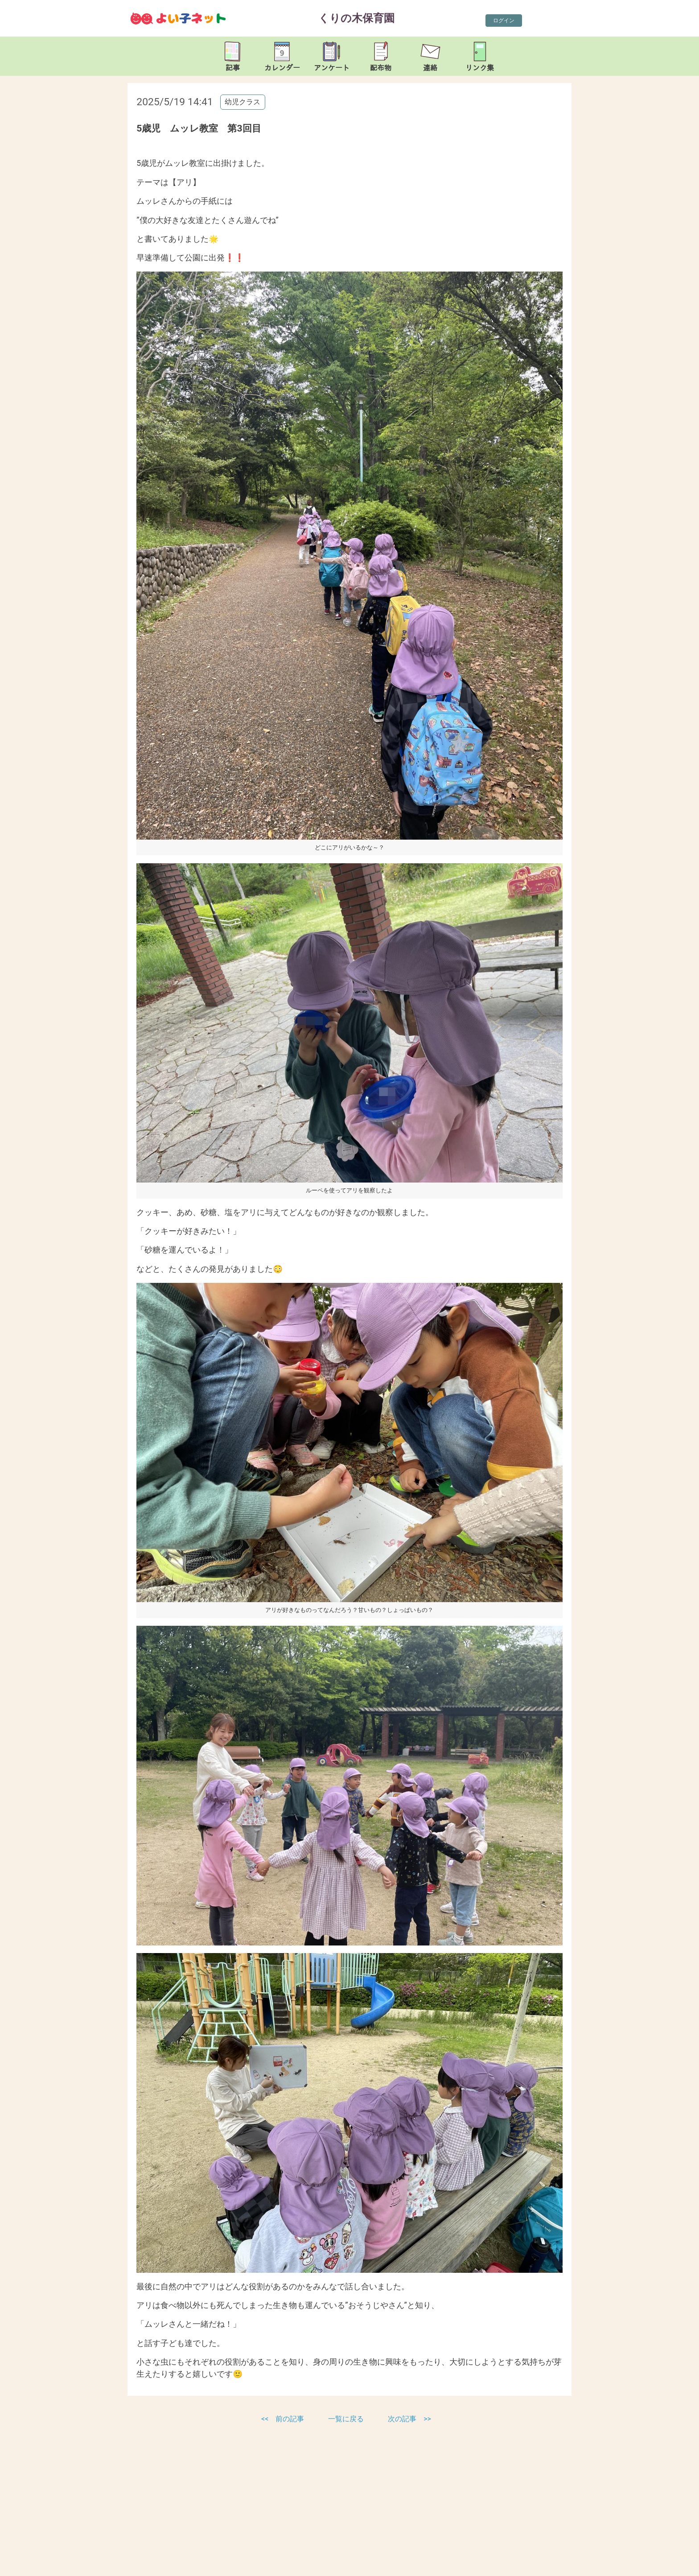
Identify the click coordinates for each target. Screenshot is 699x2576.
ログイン (503, 20)
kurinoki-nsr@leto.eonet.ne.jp (225, 2567)
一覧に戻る (347, 2419)
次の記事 (402, 2419)
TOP (662, 2563)
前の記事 (289, 2419)
